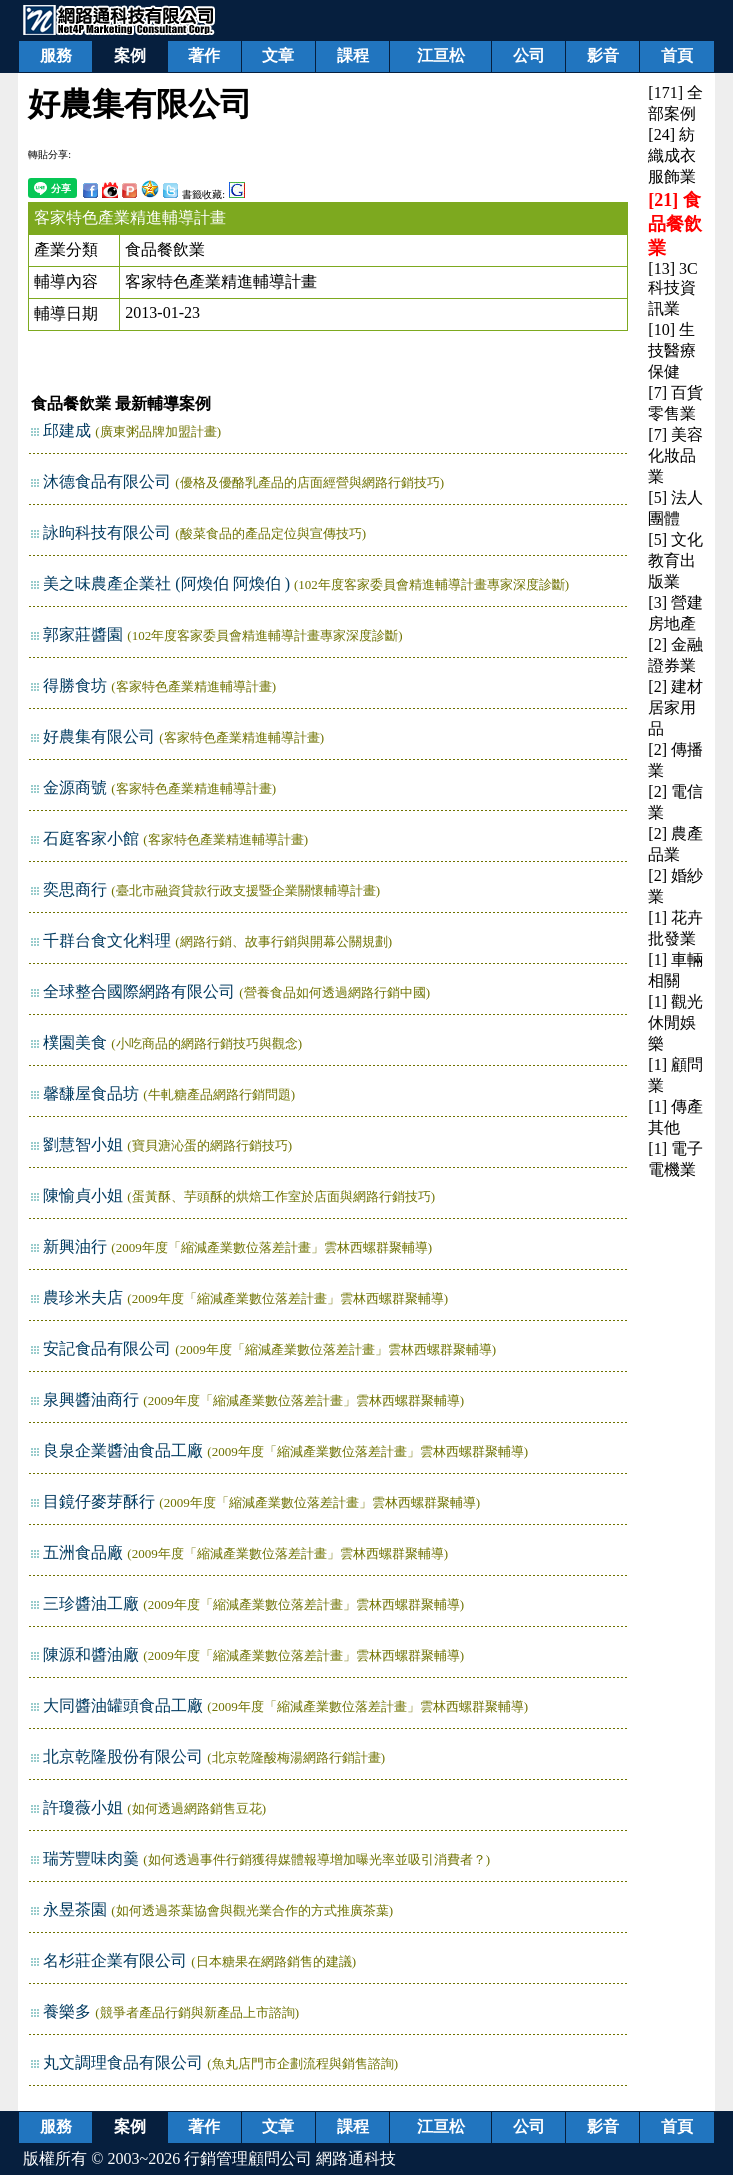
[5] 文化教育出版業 (675, 560)
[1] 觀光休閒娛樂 (675, 1022)
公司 (529, 55)
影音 (603, 55)
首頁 (677, 55)
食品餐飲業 (165, 249)
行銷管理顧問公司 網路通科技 (290, 2158)
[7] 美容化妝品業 (675, 455)
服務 (56, 55)
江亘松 (441, 55)
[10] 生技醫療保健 (672, 350)
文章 (278, 55)
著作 (204, 55)
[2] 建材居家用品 (675, 707)
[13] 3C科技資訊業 (672, 288)
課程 (353, 55)
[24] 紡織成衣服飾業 (672, 155)
